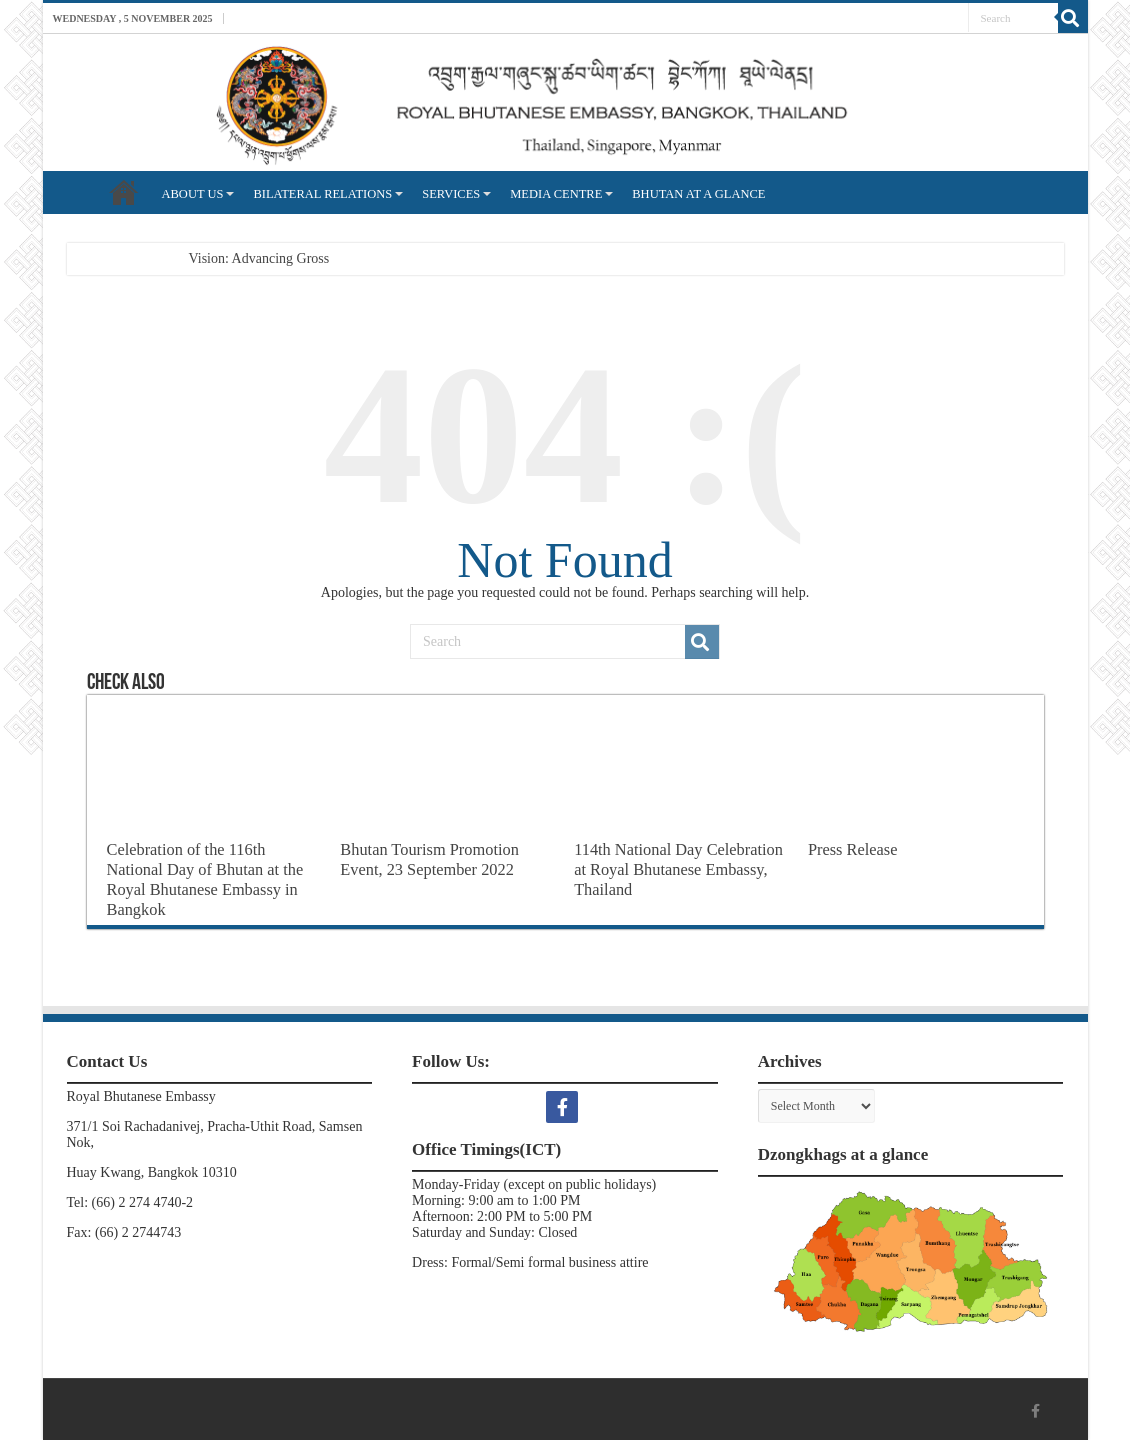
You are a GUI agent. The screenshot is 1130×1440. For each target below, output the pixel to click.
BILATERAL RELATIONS (322, 194)
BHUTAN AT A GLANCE (698, 194)
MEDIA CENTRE (556, 194)
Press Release (853, 849)
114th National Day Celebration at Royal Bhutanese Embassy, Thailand (678, 869)
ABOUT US (193, 194)
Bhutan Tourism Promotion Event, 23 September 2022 (429, 859)
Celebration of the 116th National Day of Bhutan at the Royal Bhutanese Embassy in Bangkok (205, 879)
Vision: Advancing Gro (254, 258)
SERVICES (451, 194)
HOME (124, 192)
